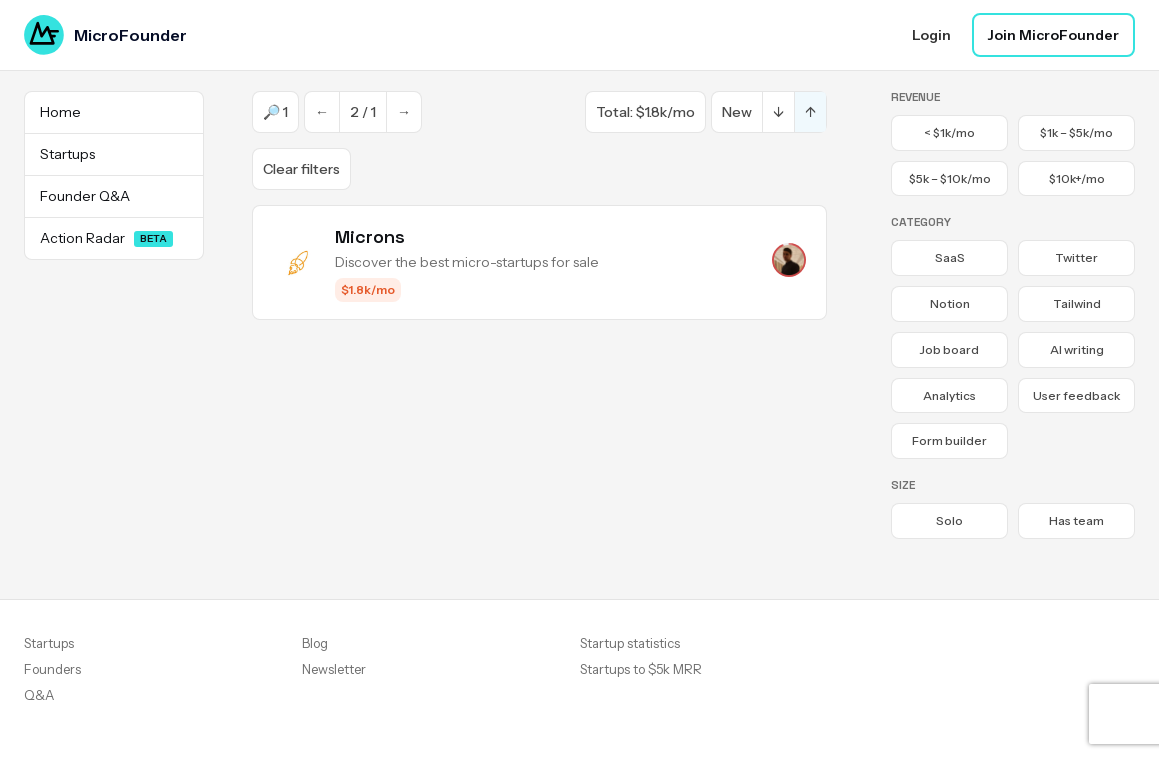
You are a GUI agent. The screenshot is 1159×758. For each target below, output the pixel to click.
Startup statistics (630, 643)
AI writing (1077, 349)
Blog (315, 643)
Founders (52, 669)
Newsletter (334, 669)
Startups (49, 643)
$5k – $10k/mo (950, 178)
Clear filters (301, 169)
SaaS (950, 257)
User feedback (1076, 395)
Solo (949, 520)
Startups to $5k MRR (641, 669)
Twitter (1076, 257)
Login (931, 35)
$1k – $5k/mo (1076, 132)
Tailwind (1077, 303)
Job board (949, 349)
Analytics (949, 395)
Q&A (39, 695)
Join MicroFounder (1053, 35)
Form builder (949, 440)
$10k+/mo (1077, 178)
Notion (950, 303)
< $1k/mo (949, 132)
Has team (1076, 520)
